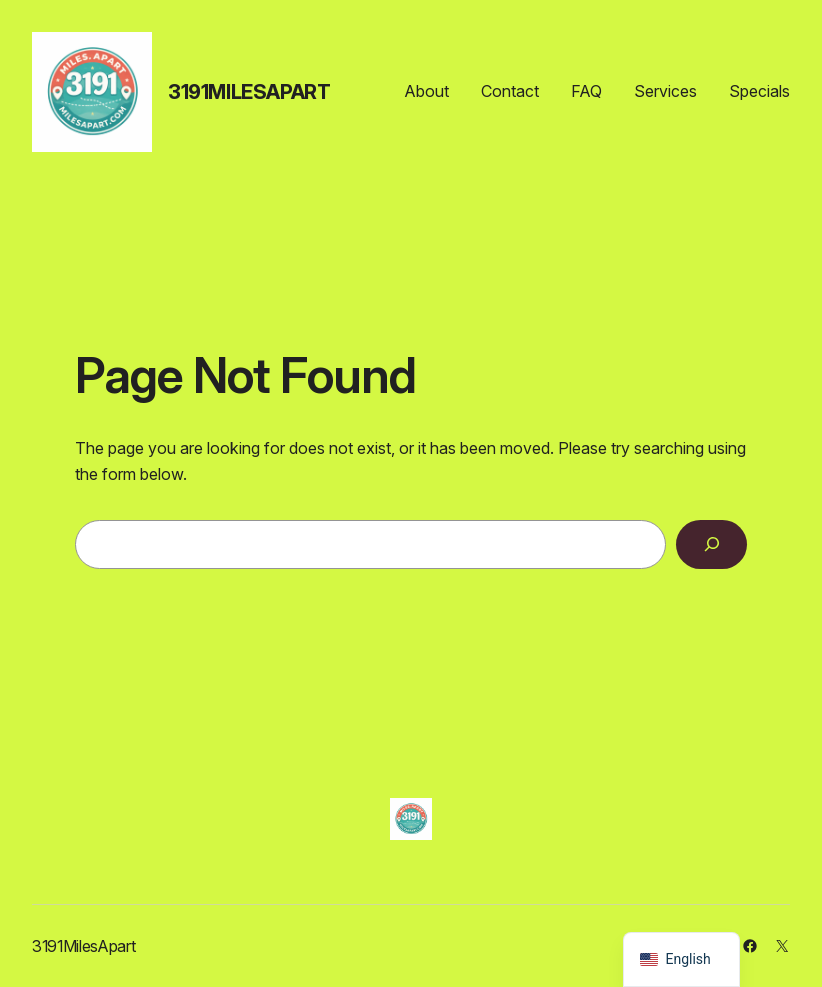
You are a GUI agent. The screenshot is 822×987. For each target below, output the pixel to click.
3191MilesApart (249, 92)
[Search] (711, 544)
